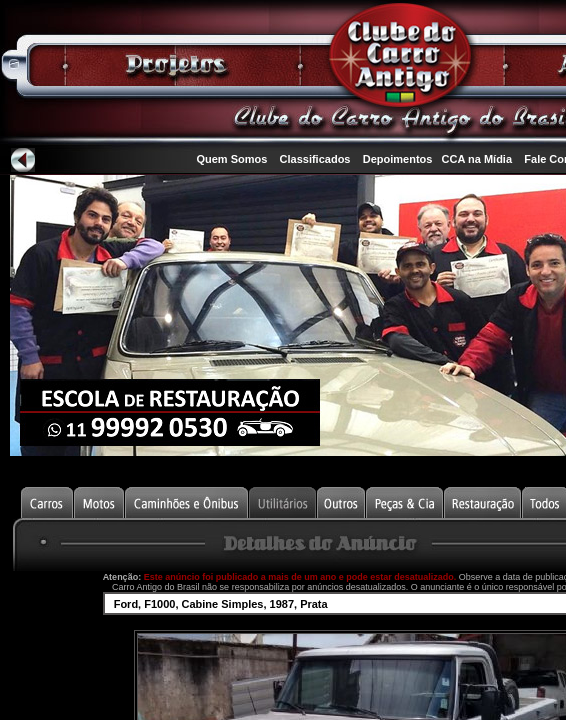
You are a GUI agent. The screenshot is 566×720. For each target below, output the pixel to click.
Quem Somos (231, 159)
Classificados (315, 159)
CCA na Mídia (477, 159)
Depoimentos (398, 159)
